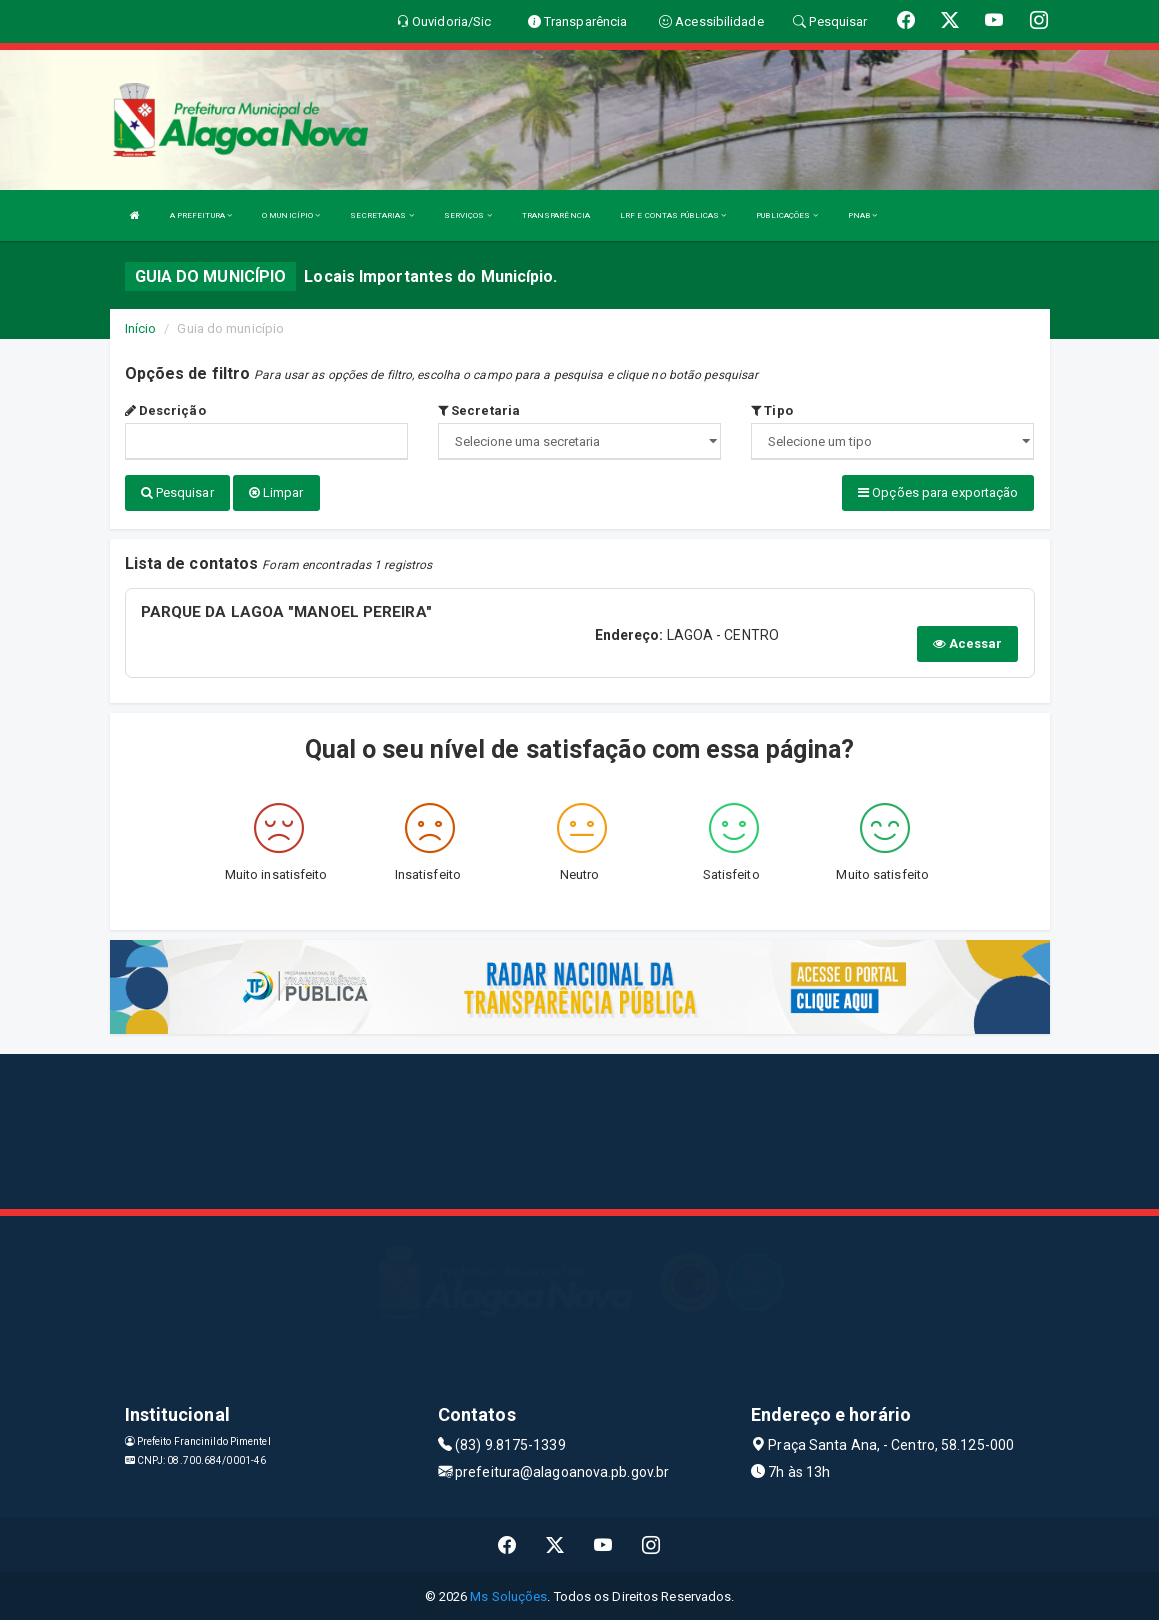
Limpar (276, 492)
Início (141, 328)
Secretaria (479, 410)
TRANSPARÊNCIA (556, 215)
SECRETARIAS (381, 215)
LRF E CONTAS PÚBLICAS (673, 215)
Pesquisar (177, 492)
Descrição (165, 410)
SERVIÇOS (468, 215)
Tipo (772, 410)
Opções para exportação (938, 492)
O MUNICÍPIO (291, 215)
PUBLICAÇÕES (786, 215)
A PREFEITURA (201, 215)
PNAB (863, 215)
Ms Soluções (508, 1594)
